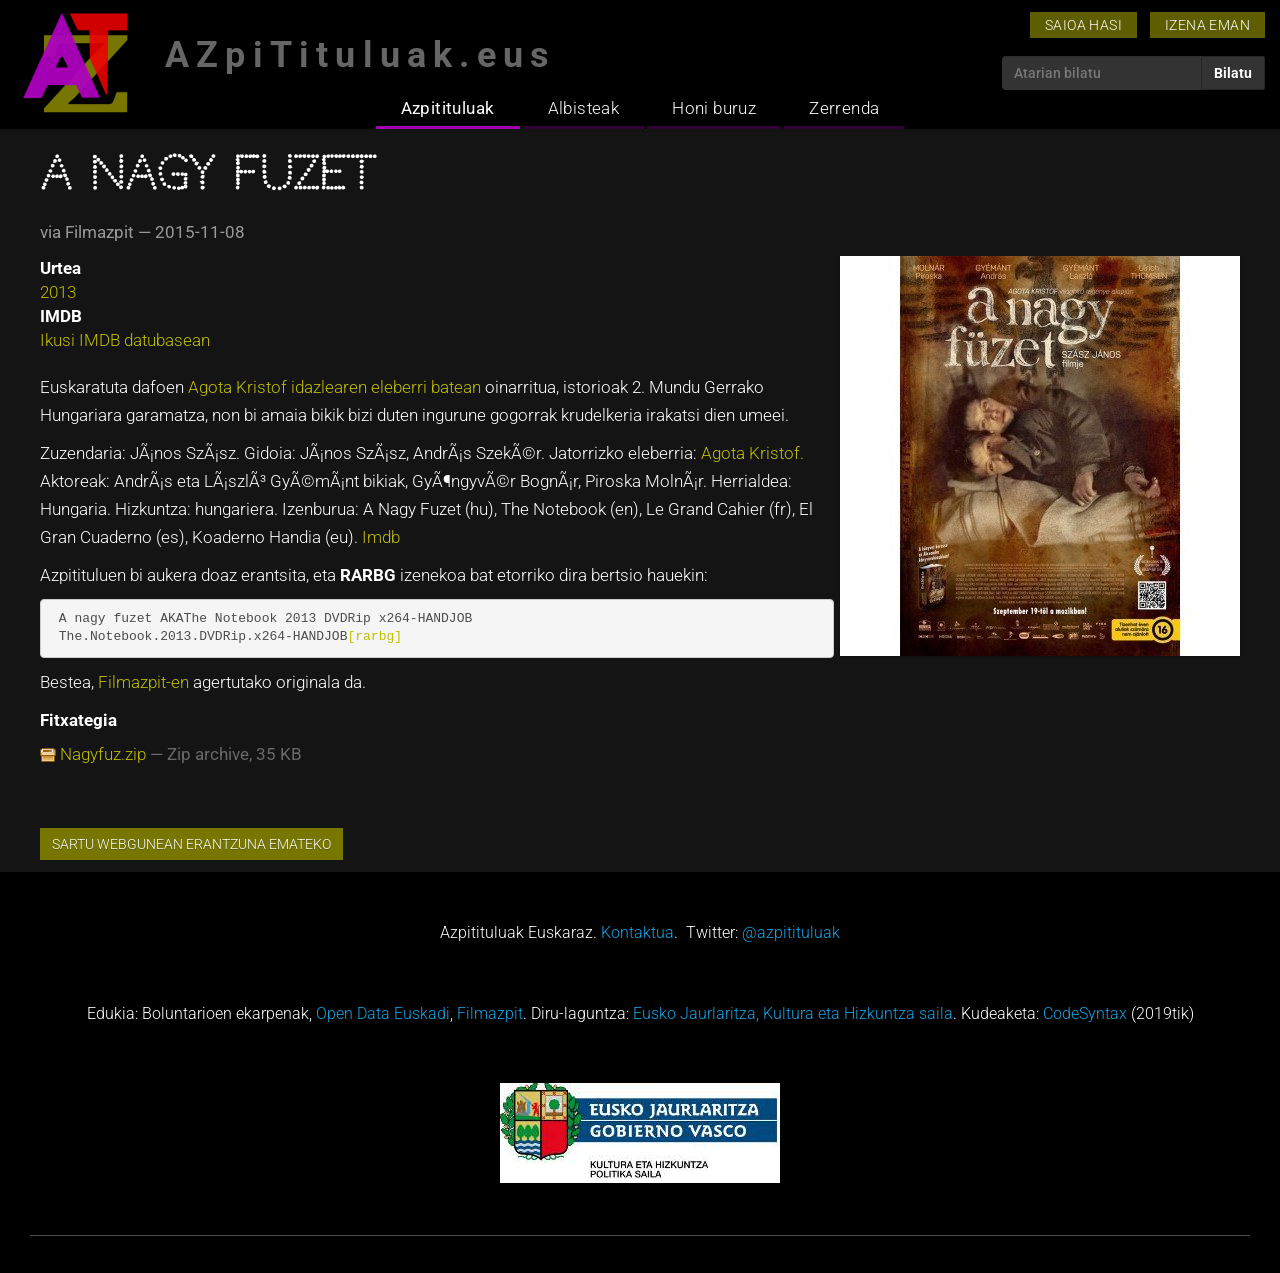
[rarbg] (374, 636)
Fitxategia (78, 720)
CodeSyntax (1085, 1013)
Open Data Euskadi (383, 1013)
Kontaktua (637, 932)
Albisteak (584, 108)
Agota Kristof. (752, 453)
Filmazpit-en (145, 682)
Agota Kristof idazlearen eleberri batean (336, 387)
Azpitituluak (448, 108)
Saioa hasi (1083, 25)
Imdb (381, 537)
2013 (58, 292)
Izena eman (1207, 25)
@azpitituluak (791, 932)
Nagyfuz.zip (103, 754)
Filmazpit (490, 1013)
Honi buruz (714, 108)
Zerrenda (844, 108)
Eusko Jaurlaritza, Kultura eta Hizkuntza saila (793, 1013)
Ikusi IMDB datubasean (125, 340)
